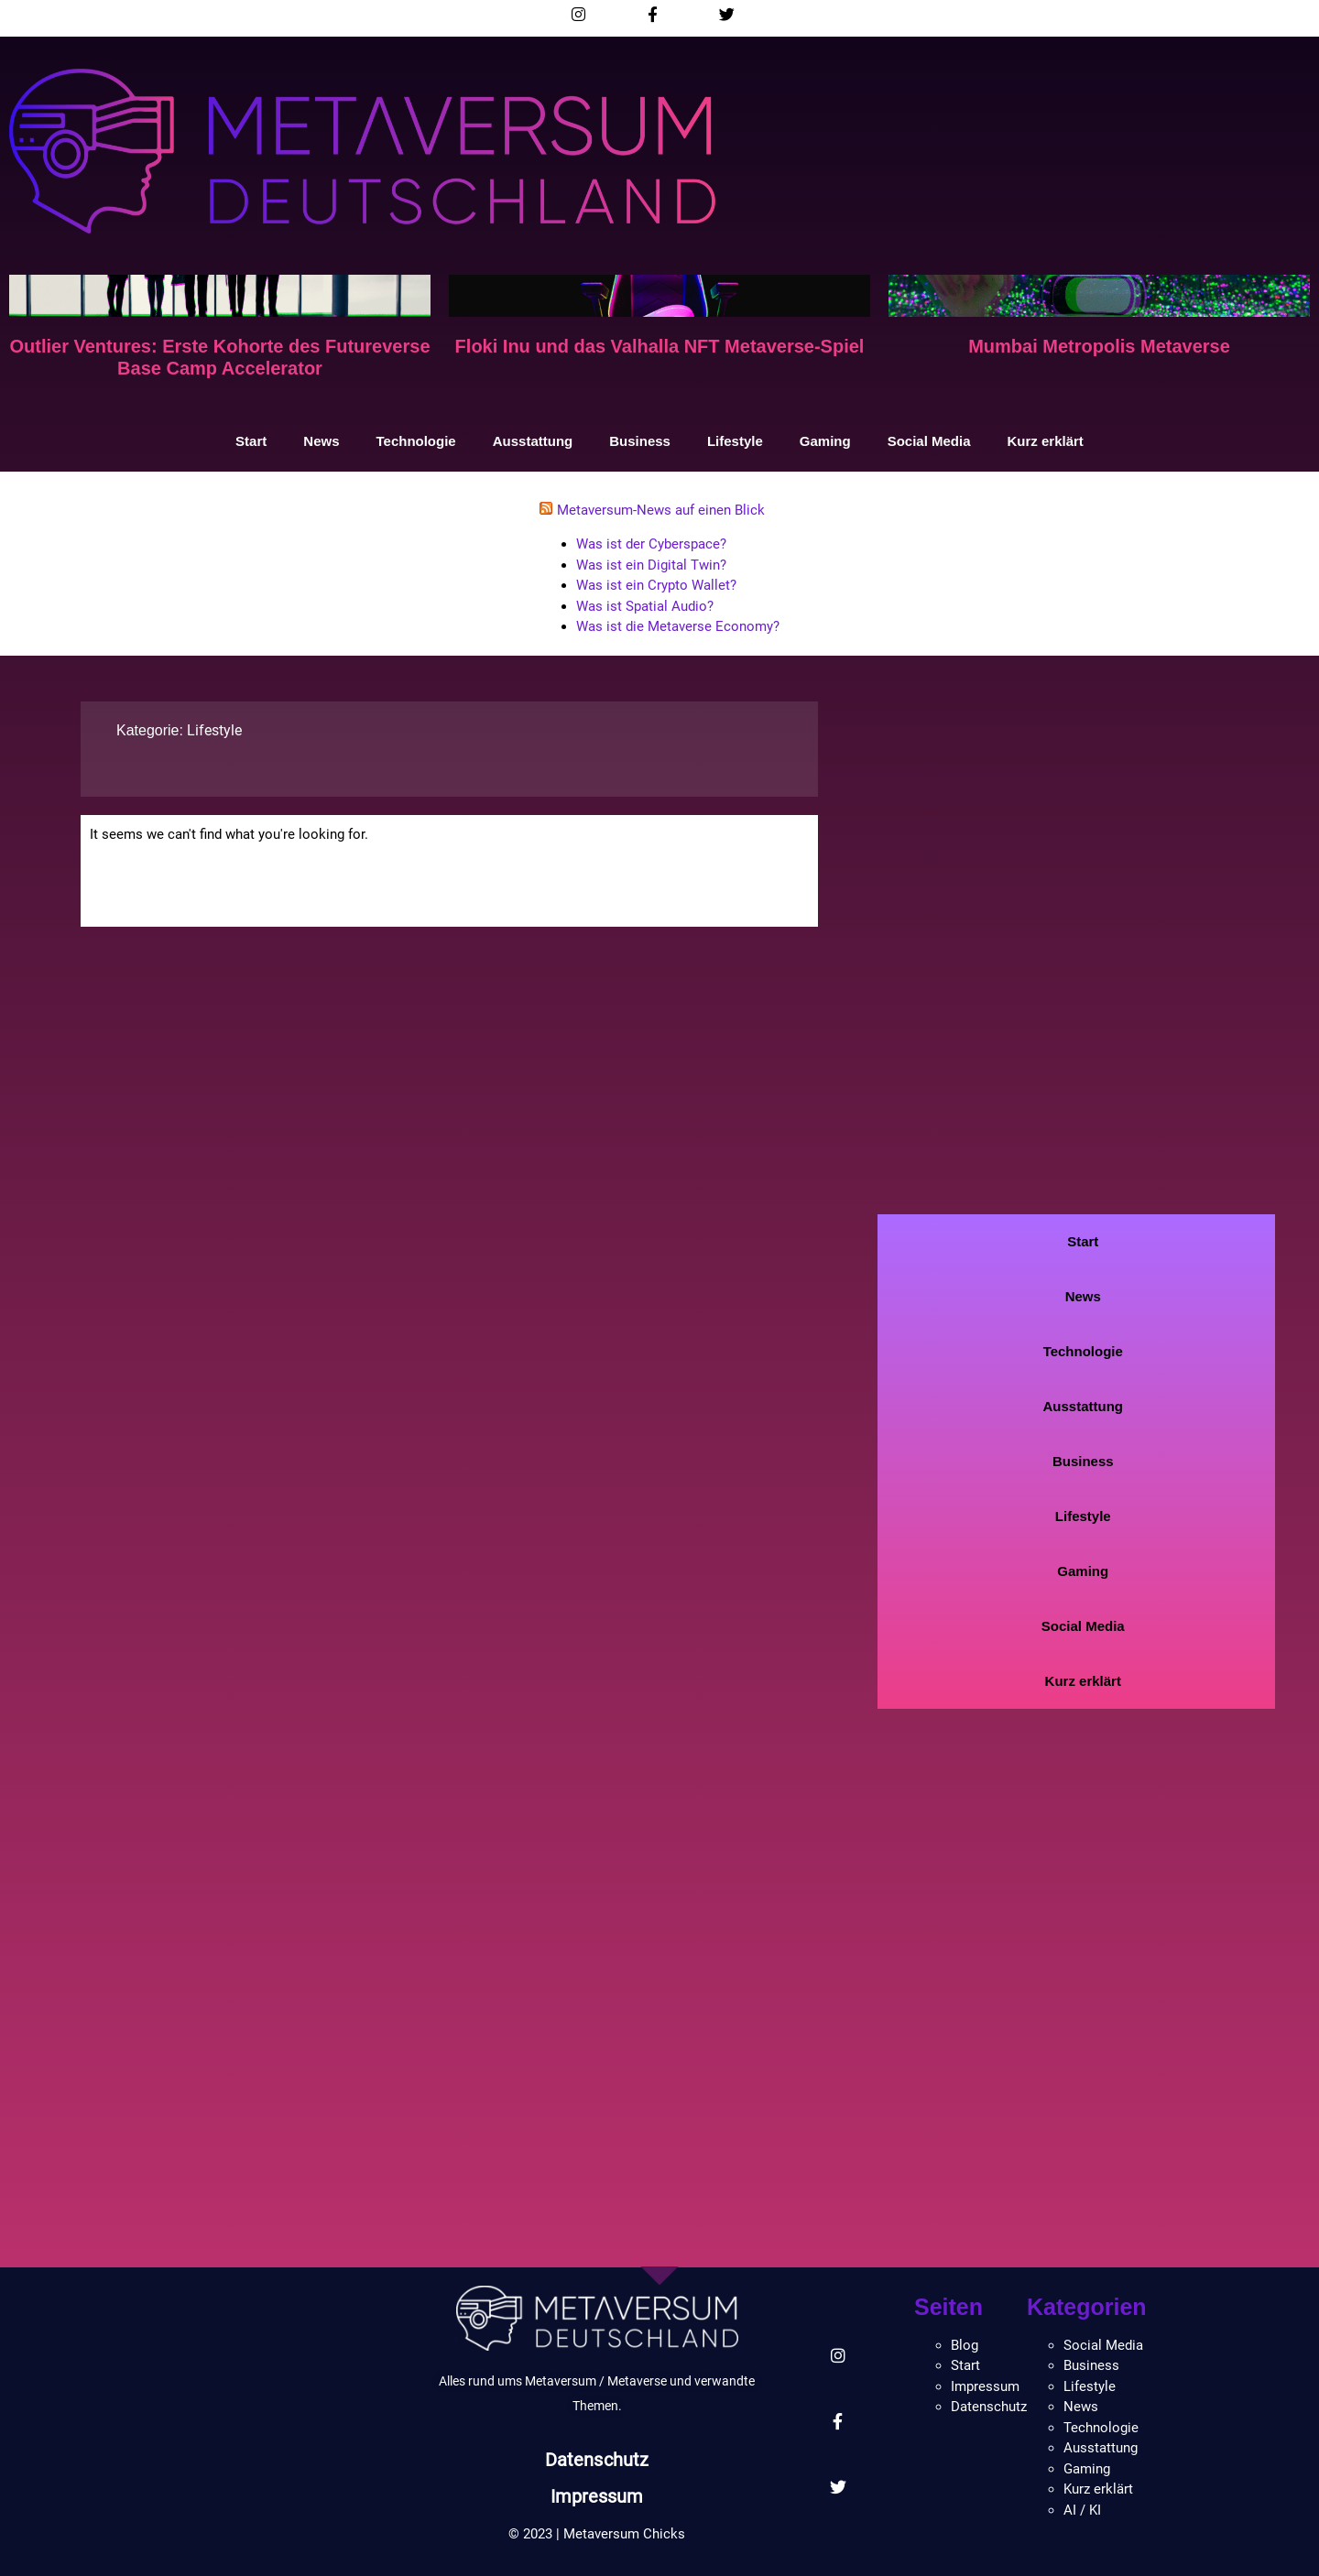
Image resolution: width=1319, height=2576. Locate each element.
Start (251, 441)
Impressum (597, 2496)
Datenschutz (597, 2460)
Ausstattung (533, 441)
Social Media (929, 441)
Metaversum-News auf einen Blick (661, 510)
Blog (964, 2345)
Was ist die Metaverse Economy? (677, 626)
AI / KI (1082, 2510)
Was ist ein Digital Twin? (651, 565)
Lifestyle (735, 441)
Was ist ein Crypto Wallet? (656, 585)
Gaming (825, 441)
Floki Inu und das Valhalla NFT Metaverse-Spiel (660, 346)
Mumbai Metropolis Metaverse (1099, 346)
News (321, 441)
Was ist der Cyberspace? (651, 544)
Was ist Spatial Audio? (645, 606)
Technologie (415, 441)
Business (639, 441)
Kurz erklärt (1046, 441)
